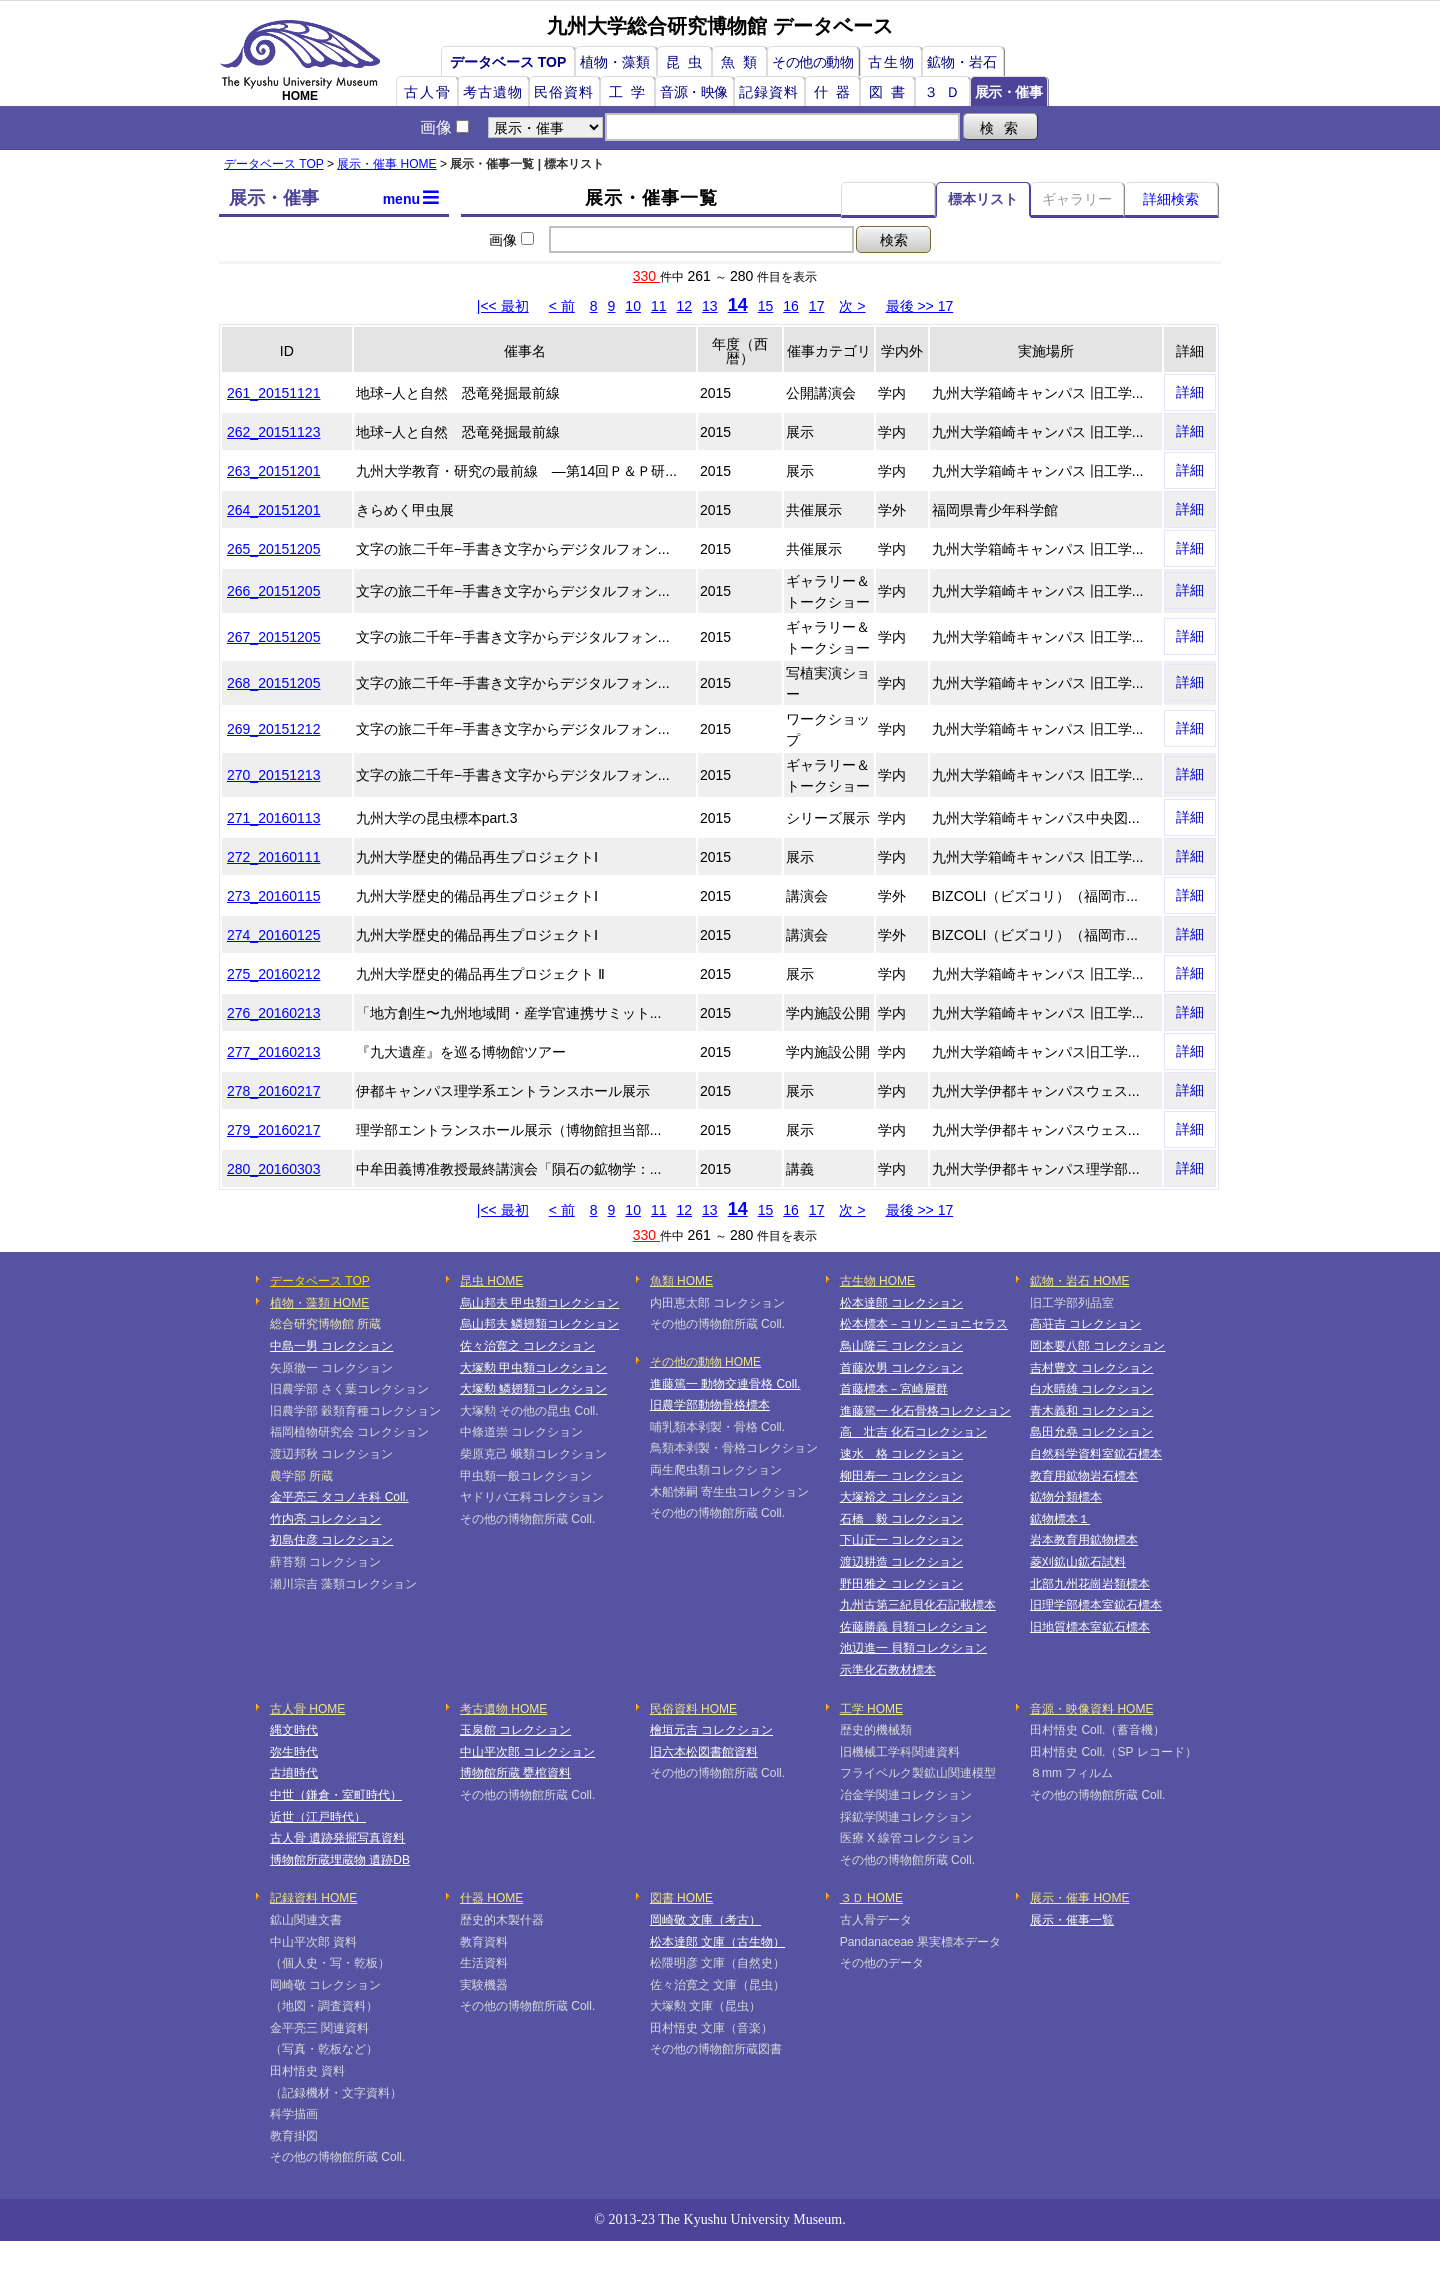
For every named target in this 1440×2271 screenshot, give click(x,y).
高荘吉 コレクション (1085, 1324)
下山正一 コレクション (901, 1540)
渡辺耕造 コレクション (901, 1562)
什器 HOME (491, 1898)
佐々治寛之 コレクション (527, 1346)
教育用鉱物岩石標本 (1084, 1476)
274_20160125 (273, 935)
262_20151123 (273, 432)
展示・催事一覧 (1072, 1920)
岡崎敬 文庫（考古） (705, 1920)
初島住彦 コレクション (331, 1540)
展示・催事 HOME (386, 164)
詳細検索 (1171, 199)
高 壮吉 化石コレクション (913, 1432)
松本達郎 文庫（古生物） (717, 1942)
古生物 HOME (877, 1281)
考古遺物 (493, 92)
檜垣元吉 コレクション (711, 1730)
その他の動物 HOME (705, 1362)
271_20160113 (273, 818)
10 (633, 306)
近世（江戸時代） (318, 1817)
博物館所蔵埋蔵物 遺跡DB (340, 1860)
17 (817, 306)
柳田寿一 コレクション (901, 1476)
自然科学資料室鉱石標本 (1096, 1454)
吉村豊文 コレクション (1091, 1368)
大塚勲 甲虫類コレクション (533, 1368)
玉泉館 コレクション (515, 1730)
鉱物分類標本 (1066, 1497)
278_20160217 (273, 1091)
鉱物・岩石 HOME (1079, 1281)
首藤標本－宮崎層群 (894, 1389)
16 (791, 306)
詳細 (1190, 392)
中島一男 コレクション (331, 1346)
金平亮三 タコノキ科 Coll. (339, 1497)
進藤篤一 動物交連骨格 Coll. (725, 1384)
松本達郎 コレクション (901, 1303)
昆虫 (688, 62)
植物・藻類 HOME (319, 1303)
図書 (891, 92)
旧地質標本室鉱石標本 (1090, 1627)
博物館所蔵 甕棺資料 (515, 1773)
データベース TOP (508, 62)
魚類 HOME (681, 1281)
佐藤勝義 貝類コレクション (913, 1627)
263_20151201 (273, 471)
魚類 (743, 62)
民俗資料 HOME (693, 1709)
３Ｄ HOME (871, 1898)
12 (685, 306)
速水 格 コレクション (901, 1454)
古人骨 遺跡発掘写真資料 (337, 1838)
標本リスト (983, 199)
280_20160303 (273, 1169)
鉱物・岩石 (962, 62)
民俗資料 (564, 92)
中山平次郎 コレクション (527, 1752)
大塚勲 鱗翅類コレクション (533, 1389)
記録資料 (769, 92)
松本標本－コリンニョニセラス (924, 1324)
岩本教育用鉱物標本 (1084, 1540)
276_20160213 (273, 1013)
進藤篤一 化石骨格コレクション (925, 1411)
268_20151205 (273, 683)
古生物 (892, 62)
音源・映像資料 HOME (1091, 1709)
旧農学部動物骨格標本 (710, 1405)
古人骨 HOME (307, 1709)
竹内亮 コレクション (325, 1519)
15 (766, 306)
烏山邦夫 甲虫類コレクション (539, 1303)
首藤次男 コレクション (901, 1368)
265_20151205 (273, 549)
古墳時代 (294, 1773)
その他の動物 (812, 62)
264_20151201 (273, 510)
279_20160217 (273, 1130)
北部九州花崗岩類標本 (1090, 1584)
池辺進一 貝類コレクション (913, 1648)
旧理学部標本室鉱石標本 (1096, 1605)
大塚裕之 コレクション (901, 1497)
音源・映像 (694, 92)
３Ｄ (946, 92)
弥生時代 (294, 1752)
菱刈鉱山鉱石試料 (1078, 1562)
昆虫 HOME (491, 1281)
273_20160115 (273, 896)
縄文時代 (294, 1730)
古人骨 (428, 92)
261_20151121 (273, 393)
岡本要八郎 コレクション (1097, 1346)
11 (659, 306)
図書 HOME (681, 1898)
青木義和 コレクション (1091, 1411)
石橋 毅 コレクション (901, 1519)
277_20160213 (273, 1052)
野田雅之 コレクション (901, 1584)
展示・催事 (1009, 92)
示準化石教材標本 (888, 1670)
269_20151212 (273, 729)
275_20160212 (273, 974)
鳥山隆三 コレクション (901, 1346)
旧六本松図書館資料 (704, 1752)
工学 (631, 92)
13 (710, 306)
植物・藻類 (615, 62)
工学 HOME (871, 1709)
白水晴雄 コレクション (1091, 1389)
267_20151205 (273, 637)
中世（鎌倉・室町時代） (336, 1795)
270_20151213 (273, 775)
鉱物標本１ (1060, 1519)
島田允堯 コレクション (1091, 1432)
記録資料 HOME (313, 1898)
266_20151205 (273, 591)
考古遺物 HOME (503, 1709)
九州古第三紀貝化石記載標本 (918, 1605)
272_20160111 (273, 857)
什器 (836, 92)
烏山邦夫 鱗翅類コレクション (539, 1324)
